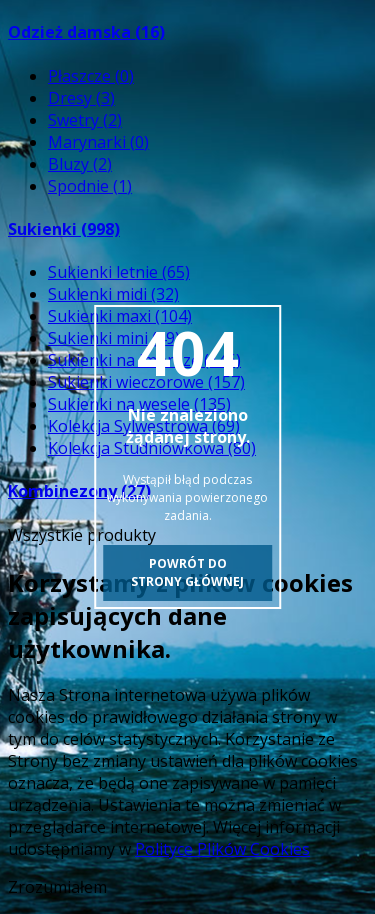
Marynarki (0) (98, 142)
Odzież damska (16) (86, 32)
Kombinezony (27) (79, 491)
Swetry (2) (85, 120)
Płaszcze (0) (91, 76)
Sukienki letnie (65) (119, 272)
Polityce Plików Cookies (222, 849)
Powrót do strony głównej (187, 572)
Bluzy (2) (80, 164)
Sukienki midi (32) (113, 294)
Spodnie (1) (90, 186)
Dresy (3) (81, 98)
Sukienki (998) (64, 229)
